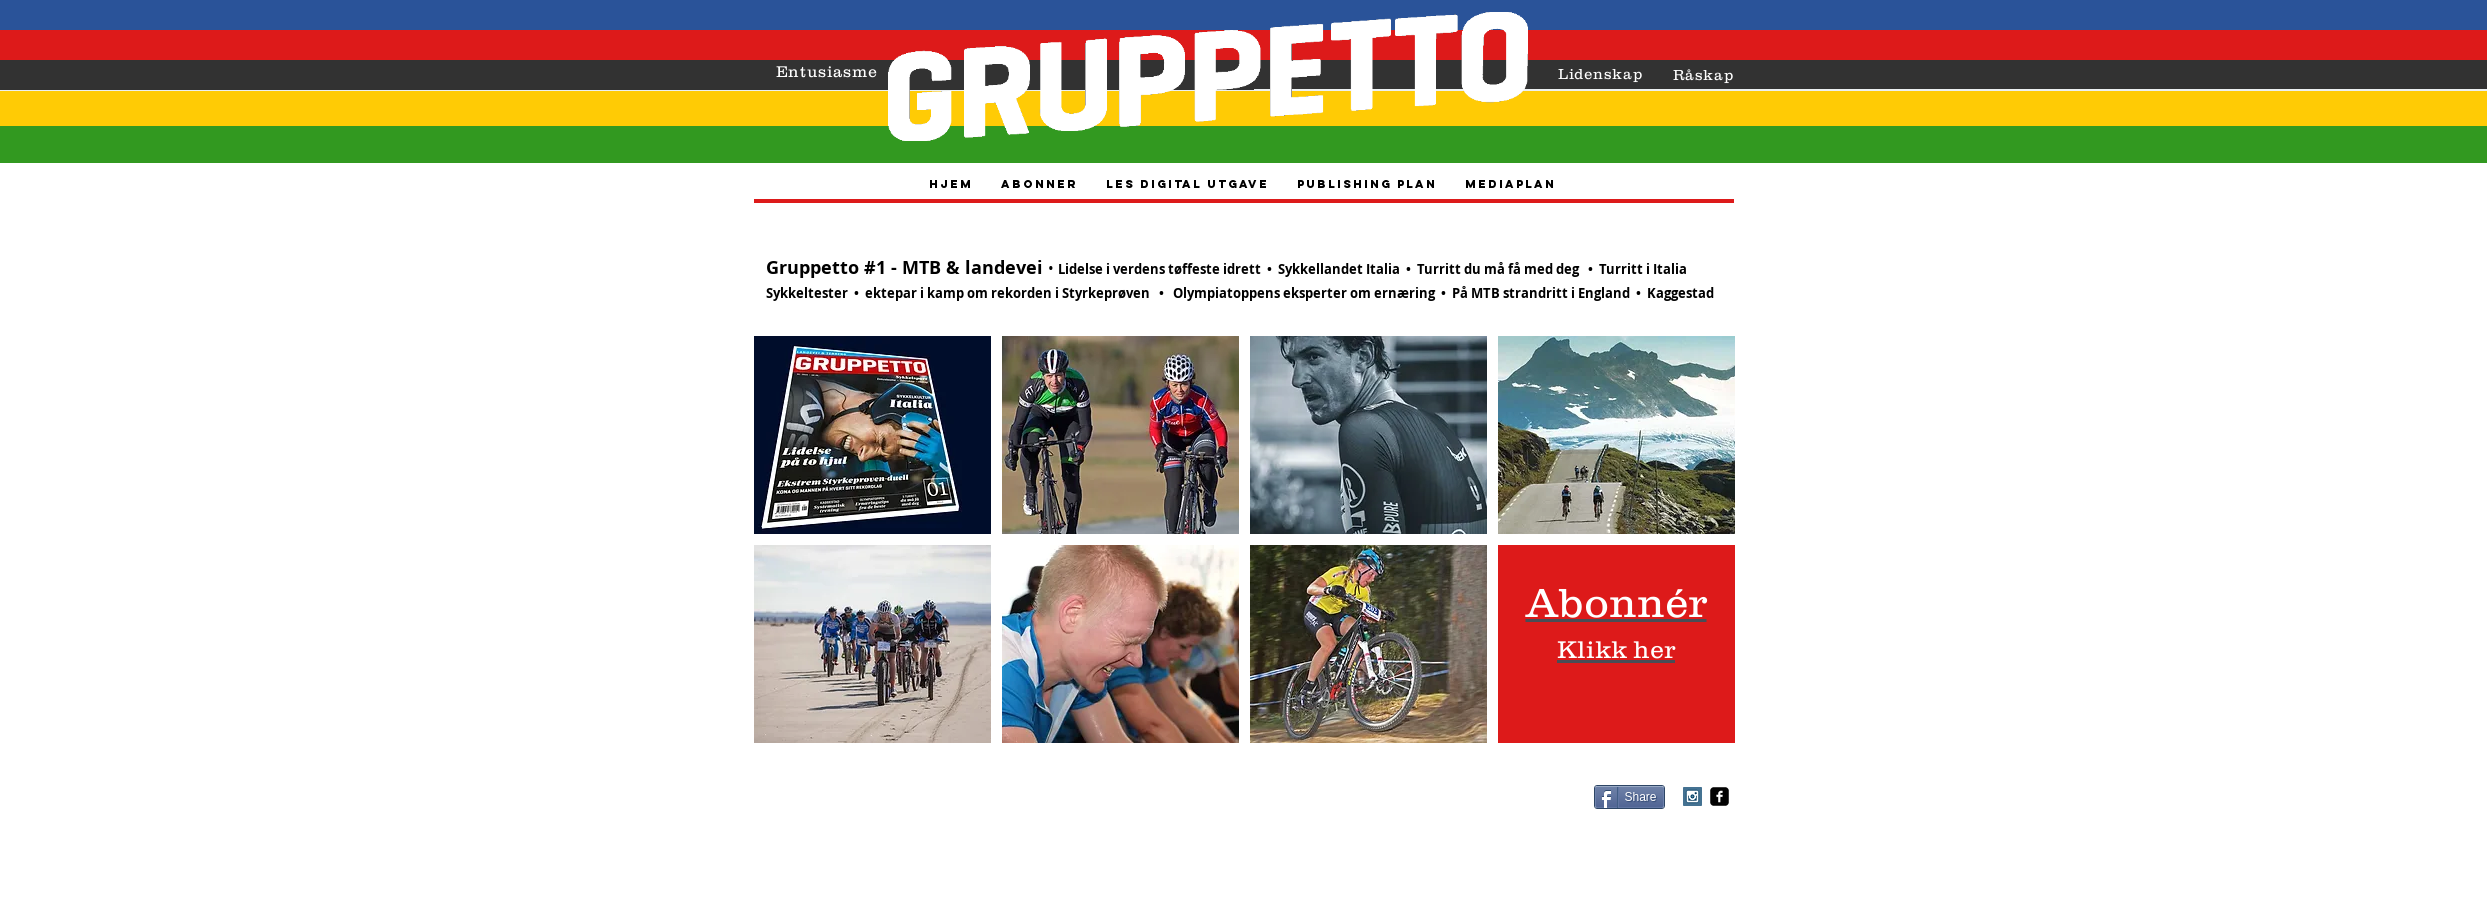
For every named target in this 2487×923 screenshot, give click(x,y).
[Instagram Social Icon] (1692, 796)
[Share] (1629, 797)
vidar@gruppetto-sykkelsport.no (1304, 818)
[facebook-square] (1719, 796)
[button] (872, 435)
